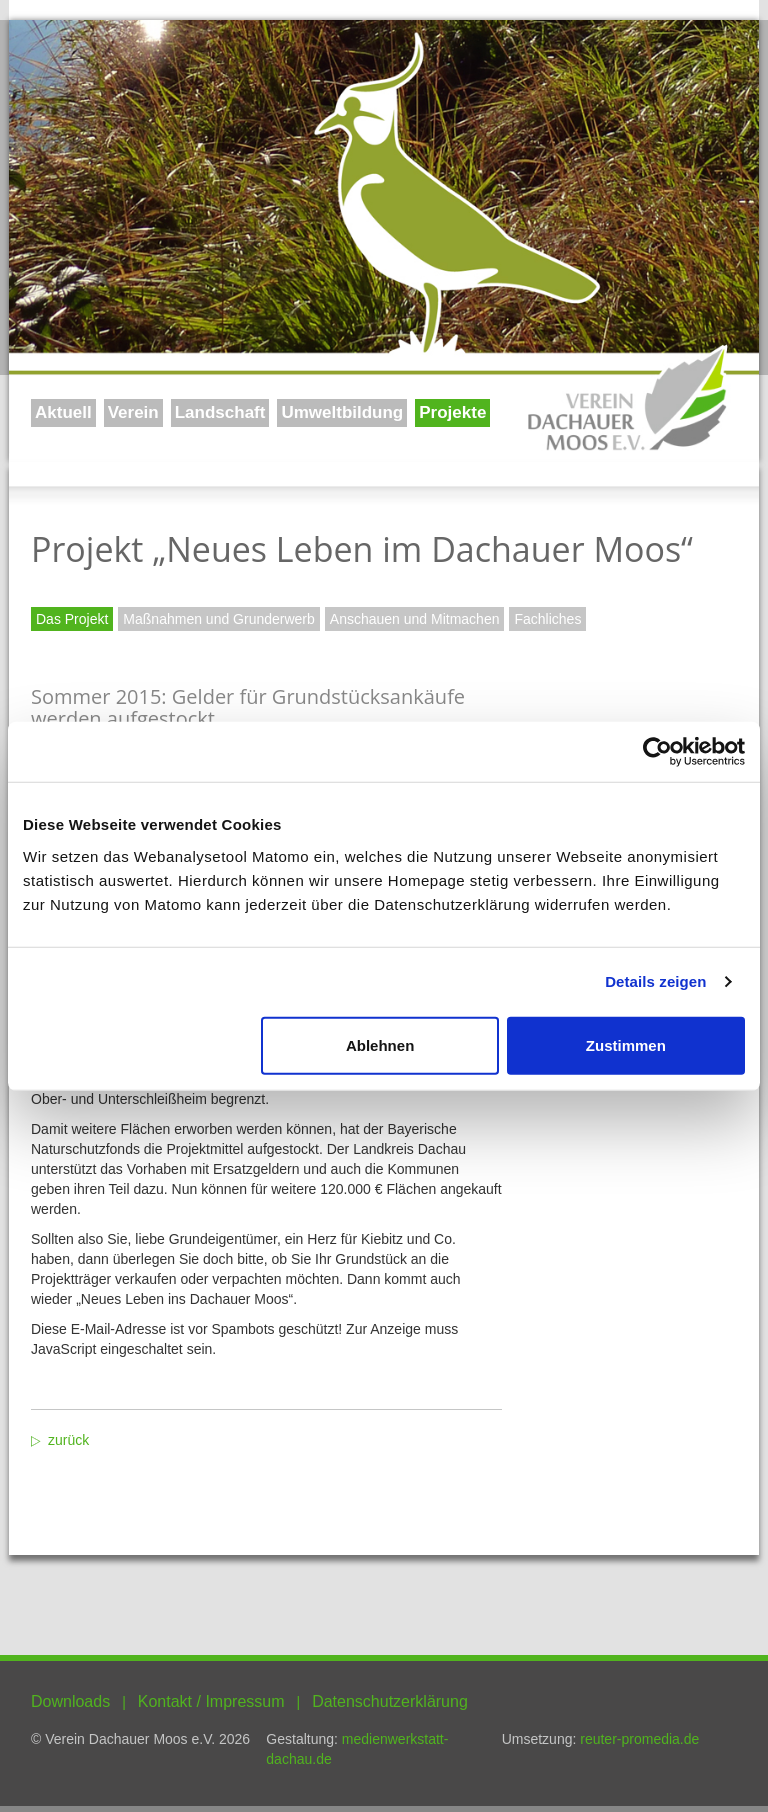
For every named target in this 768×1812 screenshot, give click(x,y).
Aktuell (63, 412)
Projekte (452, 412)
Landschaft (220, 412)
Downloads (70, 1701)
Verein (133, 412)
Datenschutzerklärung (390, 1701)
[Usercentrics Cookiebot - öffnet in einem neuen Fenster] (657, 752)
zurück (68, 1440)
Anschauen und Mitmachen (415, 619)
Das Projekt (72, 619)
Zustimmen (626, 1044)
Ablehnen (380, 1044)
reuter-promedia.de (639, 1739)
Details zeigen (655, 981)
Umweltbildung (342, 412)
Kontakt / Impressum (211, 1701)
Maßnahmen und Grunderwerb (218, 619)
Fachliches (547, 619)
